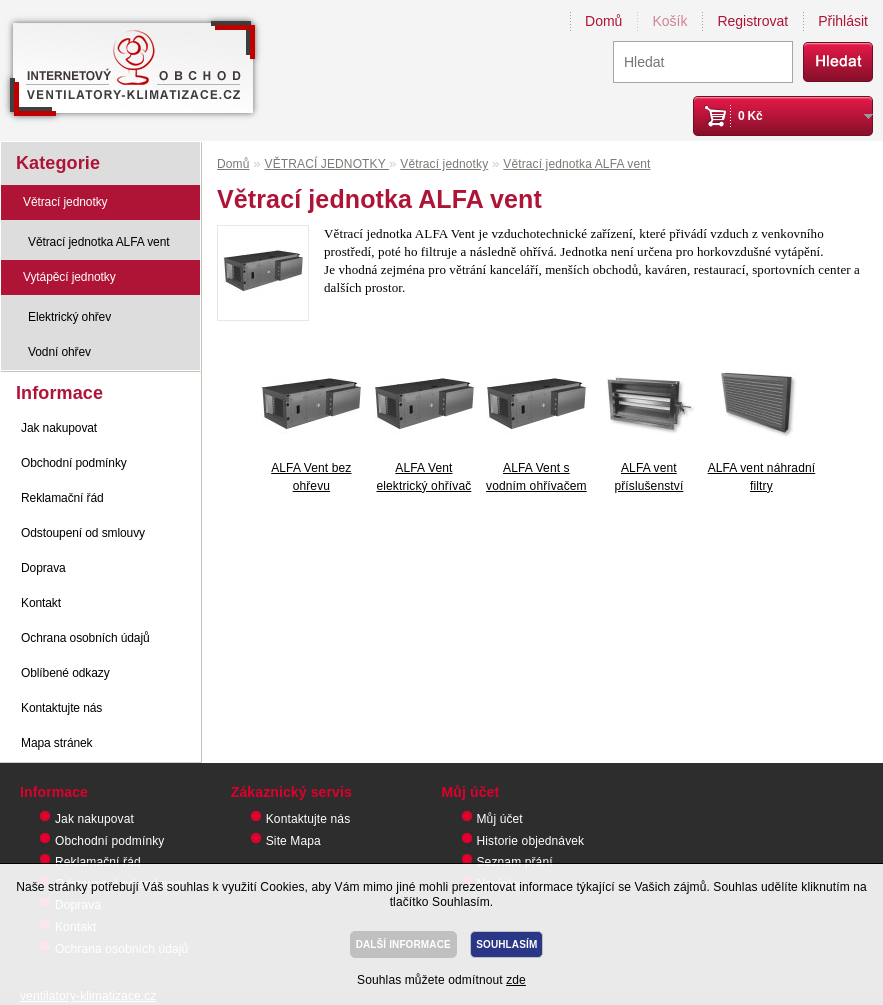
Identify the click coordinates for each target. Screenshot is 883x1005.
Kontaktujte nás (61, 708)
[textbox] (703, 62)
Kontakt (41, 603)
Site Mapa (293, 841)
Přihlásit (843, 21)
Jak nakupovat (59, 428)
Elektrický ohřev (69, 317)
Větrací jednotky (65, 202)
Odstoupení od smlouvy (83, 533)
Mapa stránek (57, 743)
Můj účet (500, 819)
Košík (669, 21)
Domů (603, 21)
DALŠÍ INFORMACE (403, 944)
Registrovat (752, 21)
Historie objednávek (531, 841)
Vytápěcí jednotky (69, 277)
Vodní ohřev (59, 352)
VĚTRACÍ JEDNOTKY (327, 164)
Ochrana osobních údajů (85, 638)
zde (516, 980)
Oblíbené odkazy (65, 673)
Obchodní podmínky (74, 463)
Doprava (43, 568)
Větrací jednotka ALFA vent (99, 242)
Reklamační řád (62, 498)
